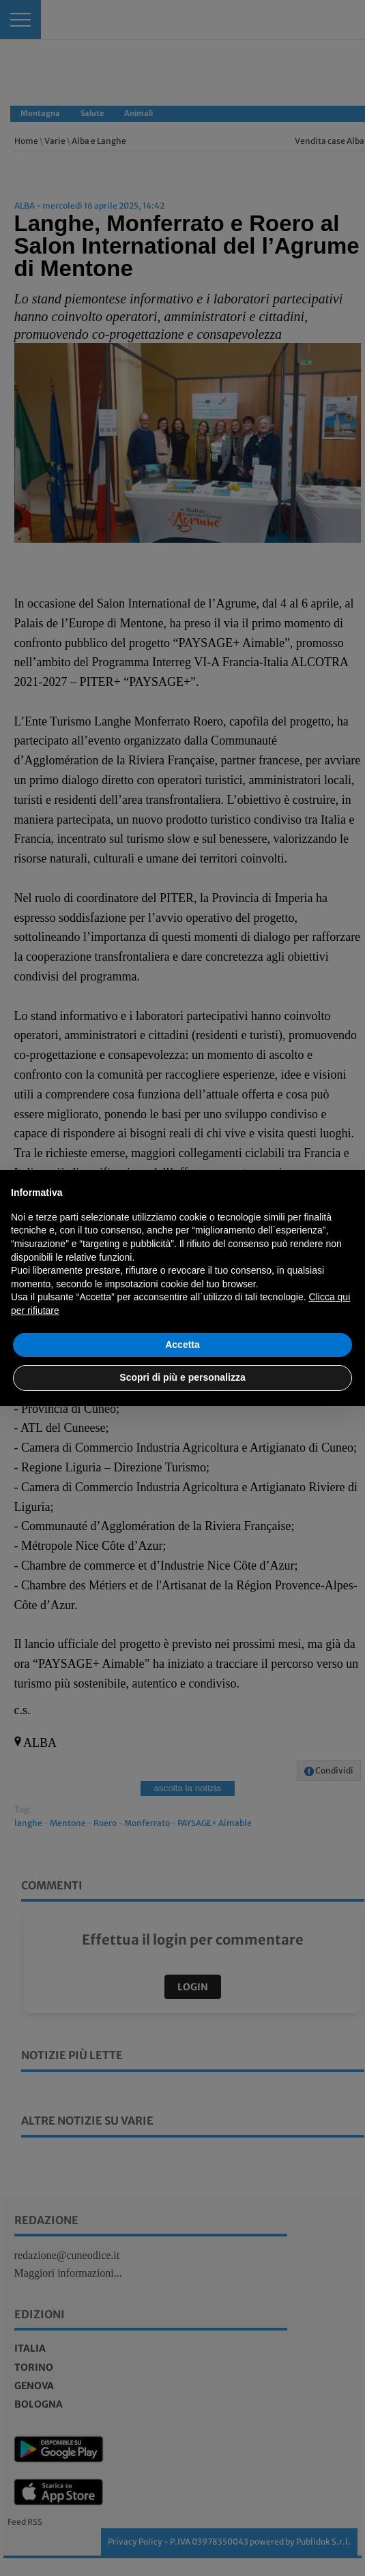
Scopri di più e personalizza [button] (182, 1377)
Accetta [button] (182, 1344)
